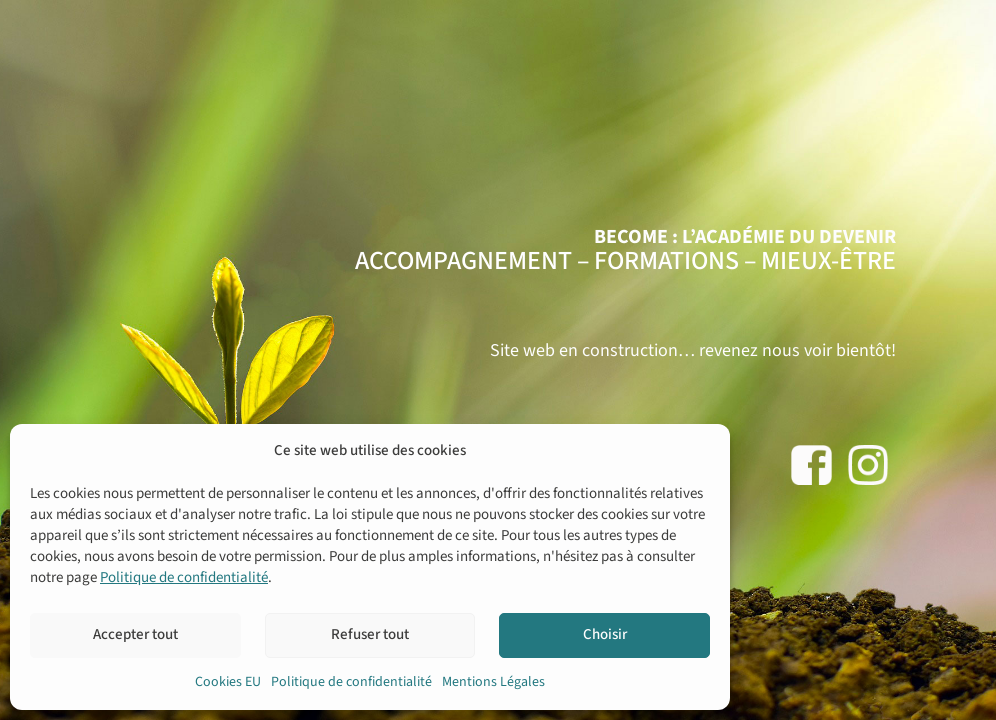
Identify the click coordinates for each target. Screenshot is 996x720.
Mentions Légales (493, 682)
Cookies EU (228, 682)
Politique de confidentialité (184, 577)
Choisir (605, 634)
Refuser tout (370, 634)
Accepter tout (135, 634)
